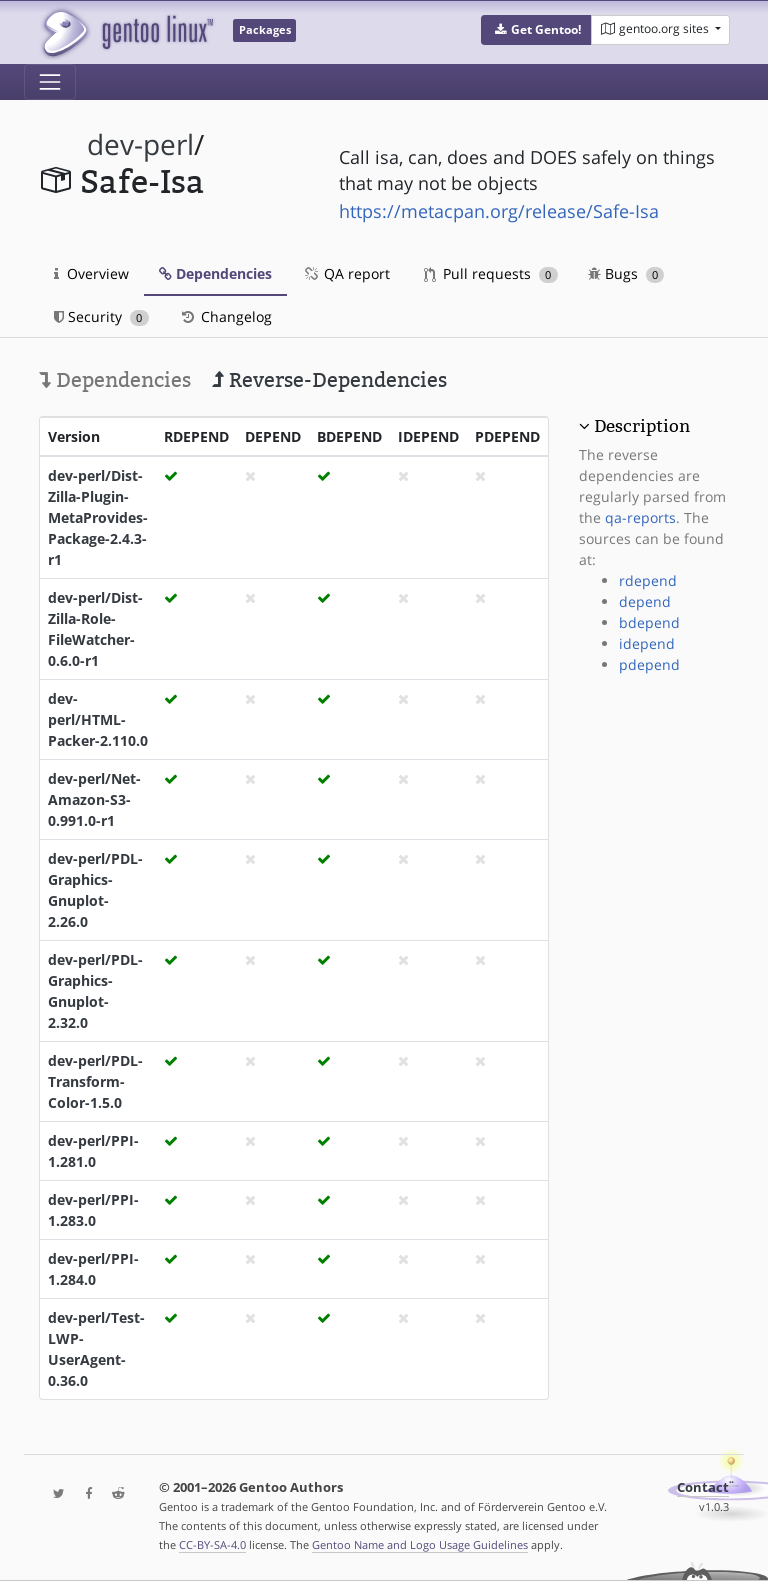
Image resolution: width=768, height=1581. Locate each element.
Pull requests (491, 273)
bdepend (649, 622)
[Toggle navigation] (50, 82)
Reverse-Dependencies (329, 380)
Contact (703, 1487)
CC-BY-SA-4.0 (212, 1544)
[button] (536, 30)
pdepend (649, 664)
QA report (346, 273)
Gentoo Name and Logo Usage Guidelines (420, 1544)
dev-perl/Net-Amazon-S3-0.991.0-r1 (94, 799)
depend (645, 601)
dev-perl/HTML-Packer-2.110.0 (98, 719)
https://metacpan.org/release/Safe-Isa (499, 211)
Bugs (626, 273)
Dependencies (215, 273)
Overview (91, 273)
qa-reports (640, 517)
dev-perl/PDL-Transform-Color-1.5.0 (95, 1081)
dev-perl (140, 144)
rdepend (648, 580)
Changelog (225, 316)
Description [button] (642, 426)
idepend (647, 643)
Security (101, 316)
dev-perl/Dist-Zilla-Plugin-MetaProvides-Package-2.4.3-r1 (98, 517)
